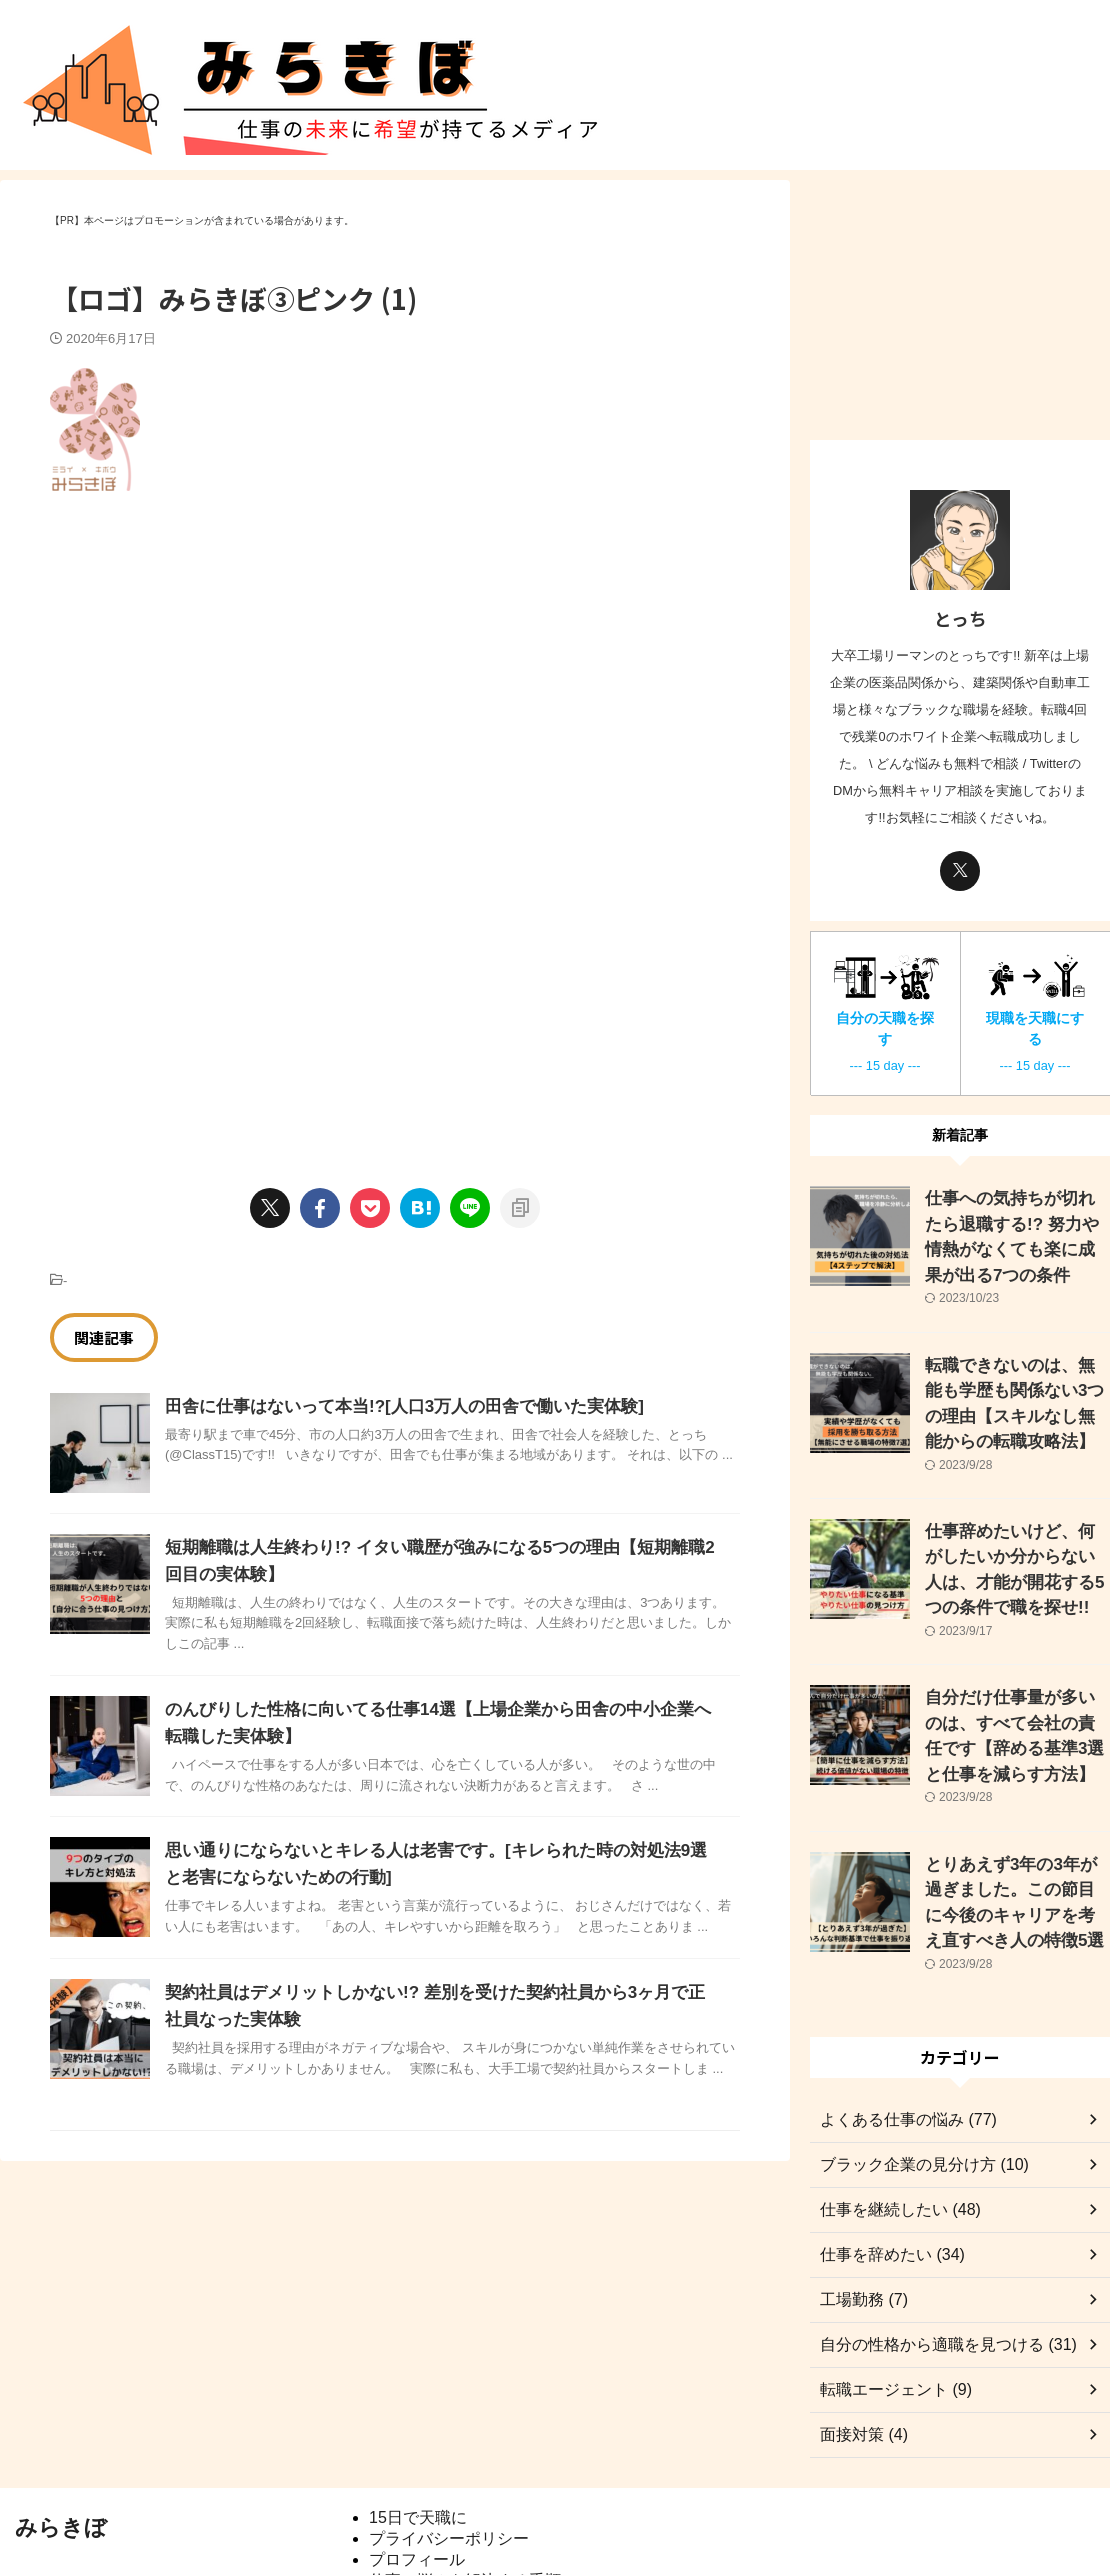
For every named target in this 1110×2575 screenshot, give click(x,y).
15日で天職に (418, 2430)
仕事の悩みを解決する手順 (465, 2493)
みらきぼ (61, 2440)
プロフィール (417, 2472)
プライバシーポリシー (449, 2451)
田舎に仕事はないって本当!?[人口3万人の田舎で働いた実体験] (390, 1406)
